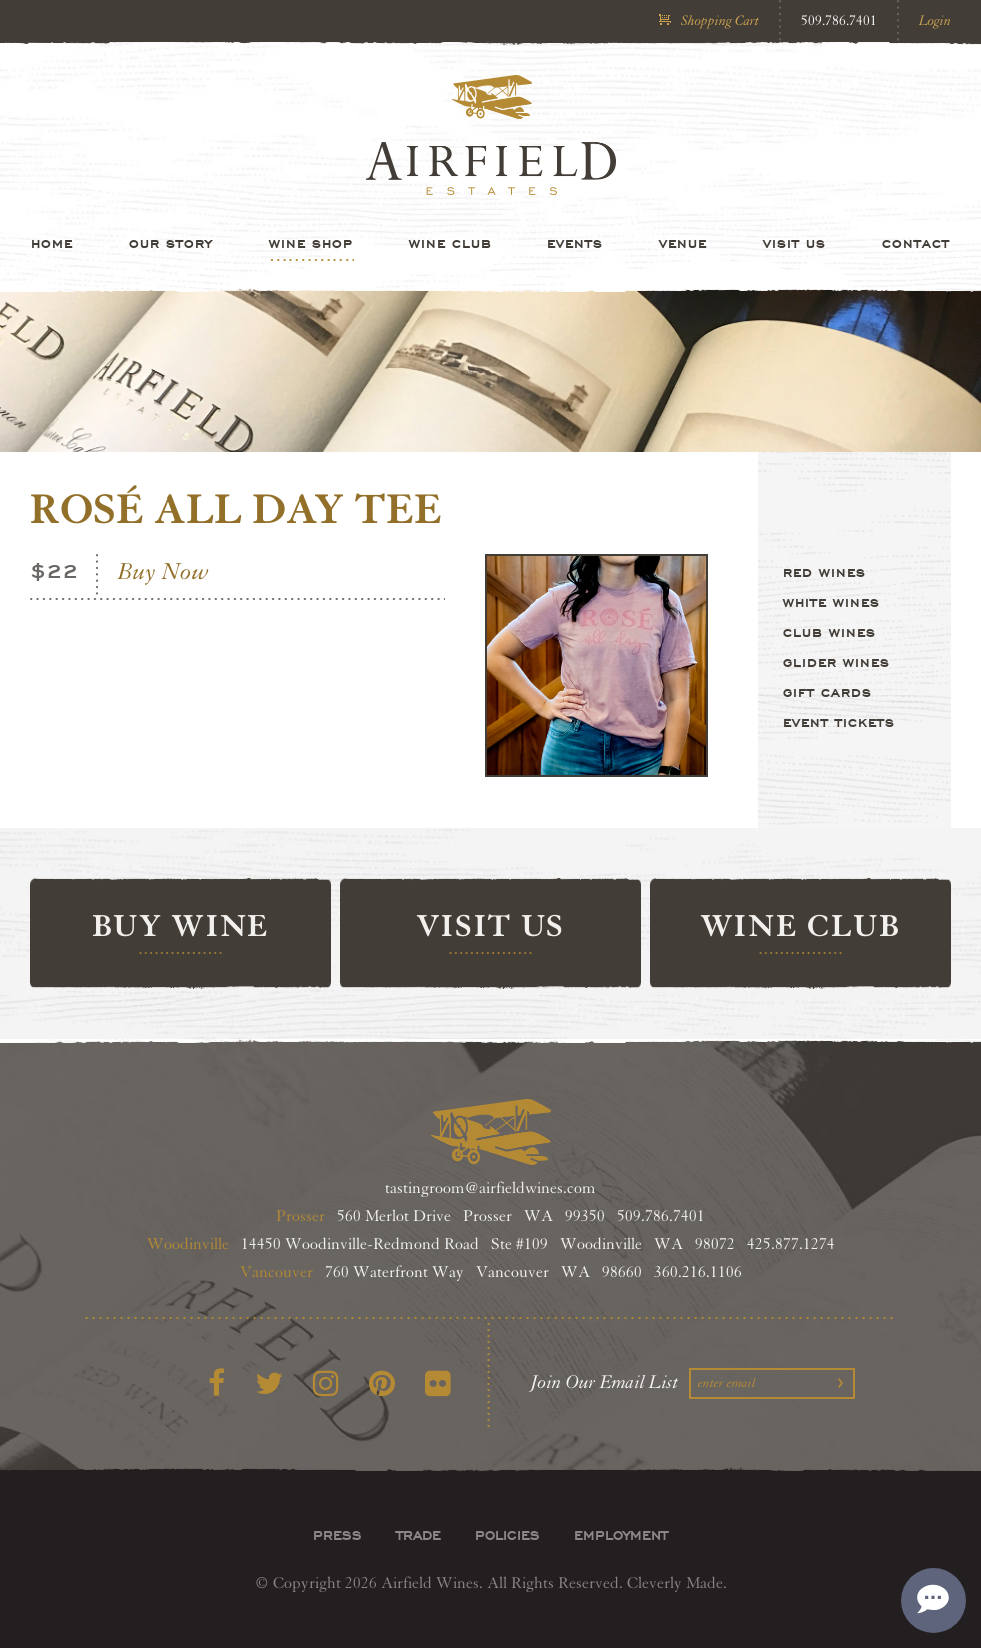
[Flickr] (438, 1384)
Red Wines (824, 572)
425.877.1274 (791, 1244)
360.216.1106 (698, 1272)
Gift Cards (827, 692)
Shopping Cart (720, 20)
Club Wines (829, 632)
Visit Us (794, 243)
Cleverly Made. (677, 1583)
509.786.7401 (839, 20)
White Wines (831, 602)
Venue (683, 243)
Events (575, 243)
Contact (916, 243)
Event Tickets (839, 722)
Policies (507, 1535)
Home (52, 243)
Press (337, 1535)
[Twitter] (269, 1384)
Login (935, 20)
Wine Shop (311, 243)
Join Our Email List (605, 1382)
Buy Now (163, 572)
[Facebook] (216, 1384)
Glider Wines (836, 662)
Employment (621, 1535)
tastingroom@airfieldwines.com (490, 1188)
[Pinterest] (382, 1384)
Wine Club (450, 243)
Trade (418, 1535)
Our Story (171, 243)
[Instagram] (326, 1384)
